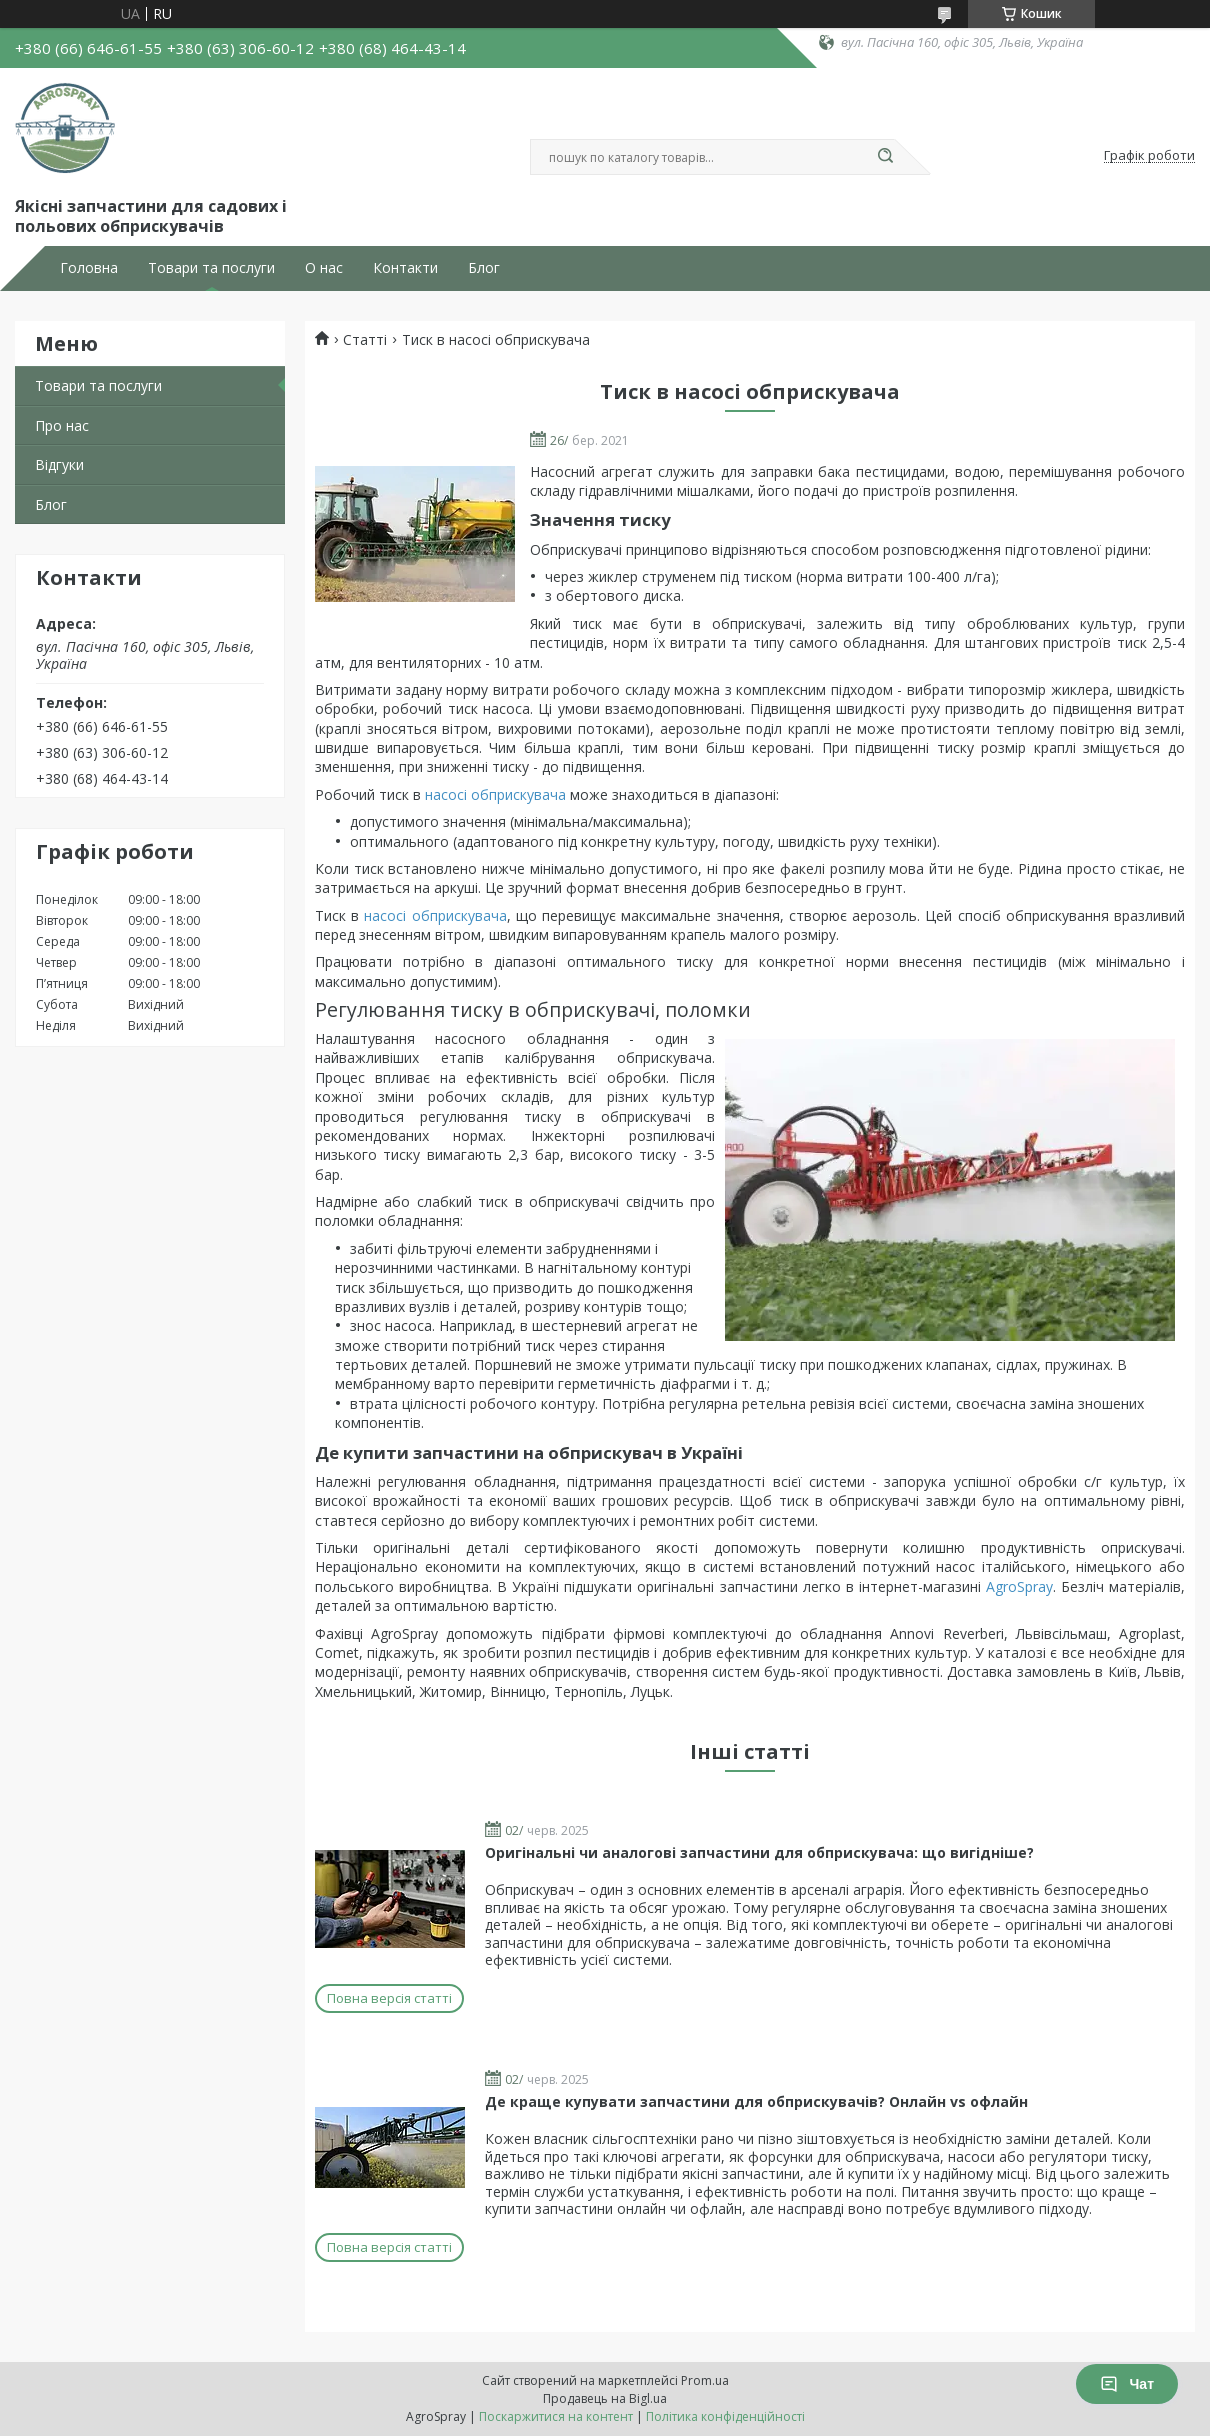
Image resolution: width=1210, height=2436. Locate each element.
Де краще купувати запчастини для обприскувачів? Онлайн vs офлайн (756, 2101)
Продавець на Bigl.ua (605, 2398)
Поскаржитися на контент (556, 2416)
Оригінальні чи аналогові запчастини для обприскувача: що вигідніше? (759, 1852)
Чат (1127, 2384)
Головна (89, 268)
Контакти (405, 268)
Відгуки (59, 464)
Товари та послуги (211, 268)
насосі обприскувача (495, 794)
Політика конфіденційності (725, 2416)
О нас (324, 268)
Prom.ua (705, 2380)
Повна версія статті (389, 1998)
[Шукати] (885, 157)
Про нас (62, 425)
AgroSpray (1019, 1586)
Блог (484, 268)
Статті (365, 340)
